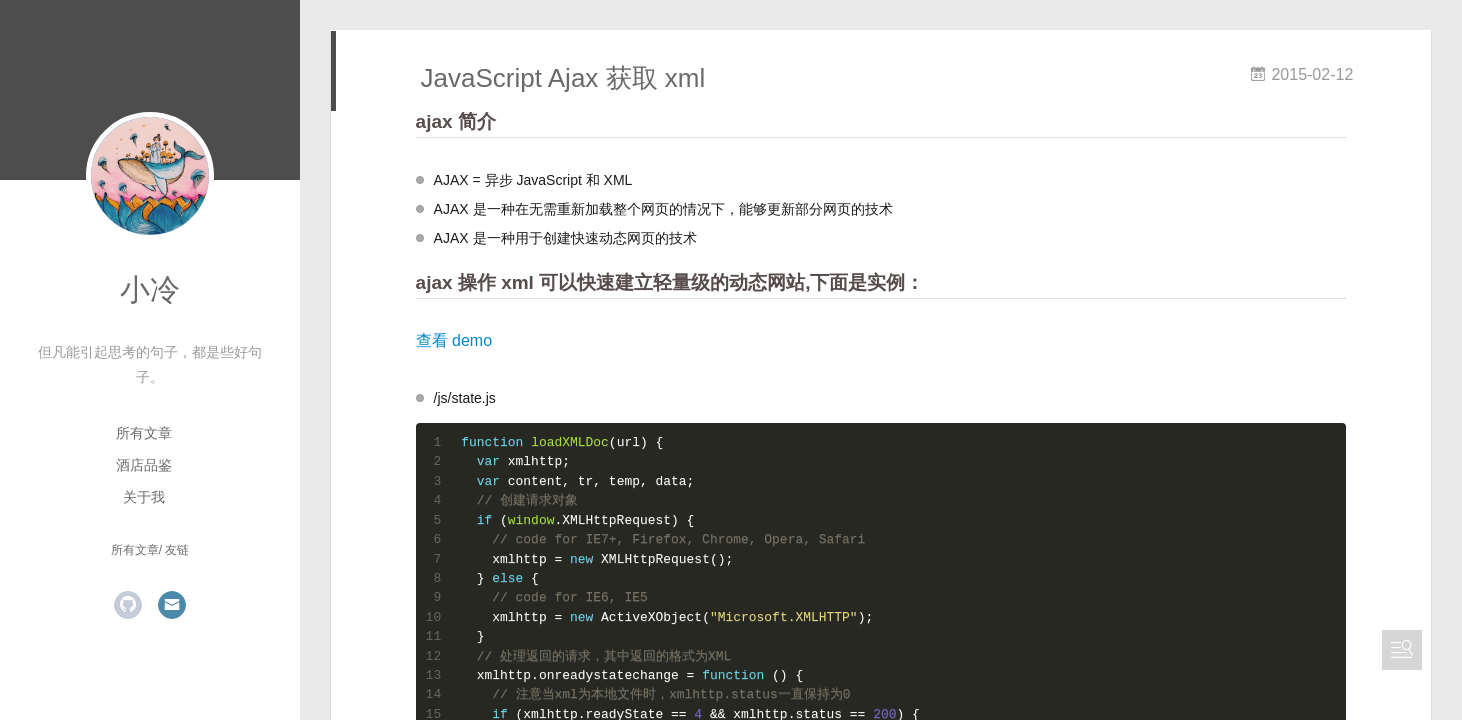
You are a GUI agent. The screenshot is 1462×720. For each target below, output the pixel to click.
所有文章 (144, 433)
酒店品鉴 (144, 465)
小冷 (150, 289)
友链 (177, 550)
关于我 (144, 497)
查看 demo (454, 340)
